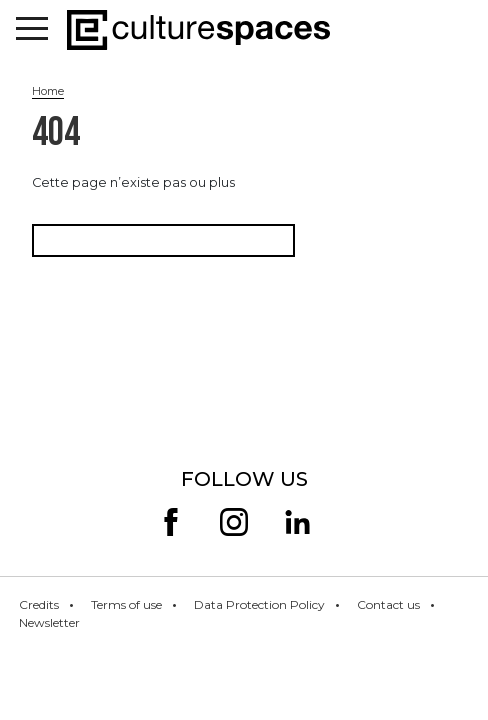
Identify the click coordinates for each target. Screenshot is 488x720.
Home (48, 91)
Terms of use (126, 604)
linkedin (298, 522)
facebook (171, 522)
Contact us (388, 604)
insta (234, 522)
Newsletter (49, 622)
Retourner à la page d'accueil (163, 240)
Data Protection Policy (259, 604)
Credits (39, 604)
